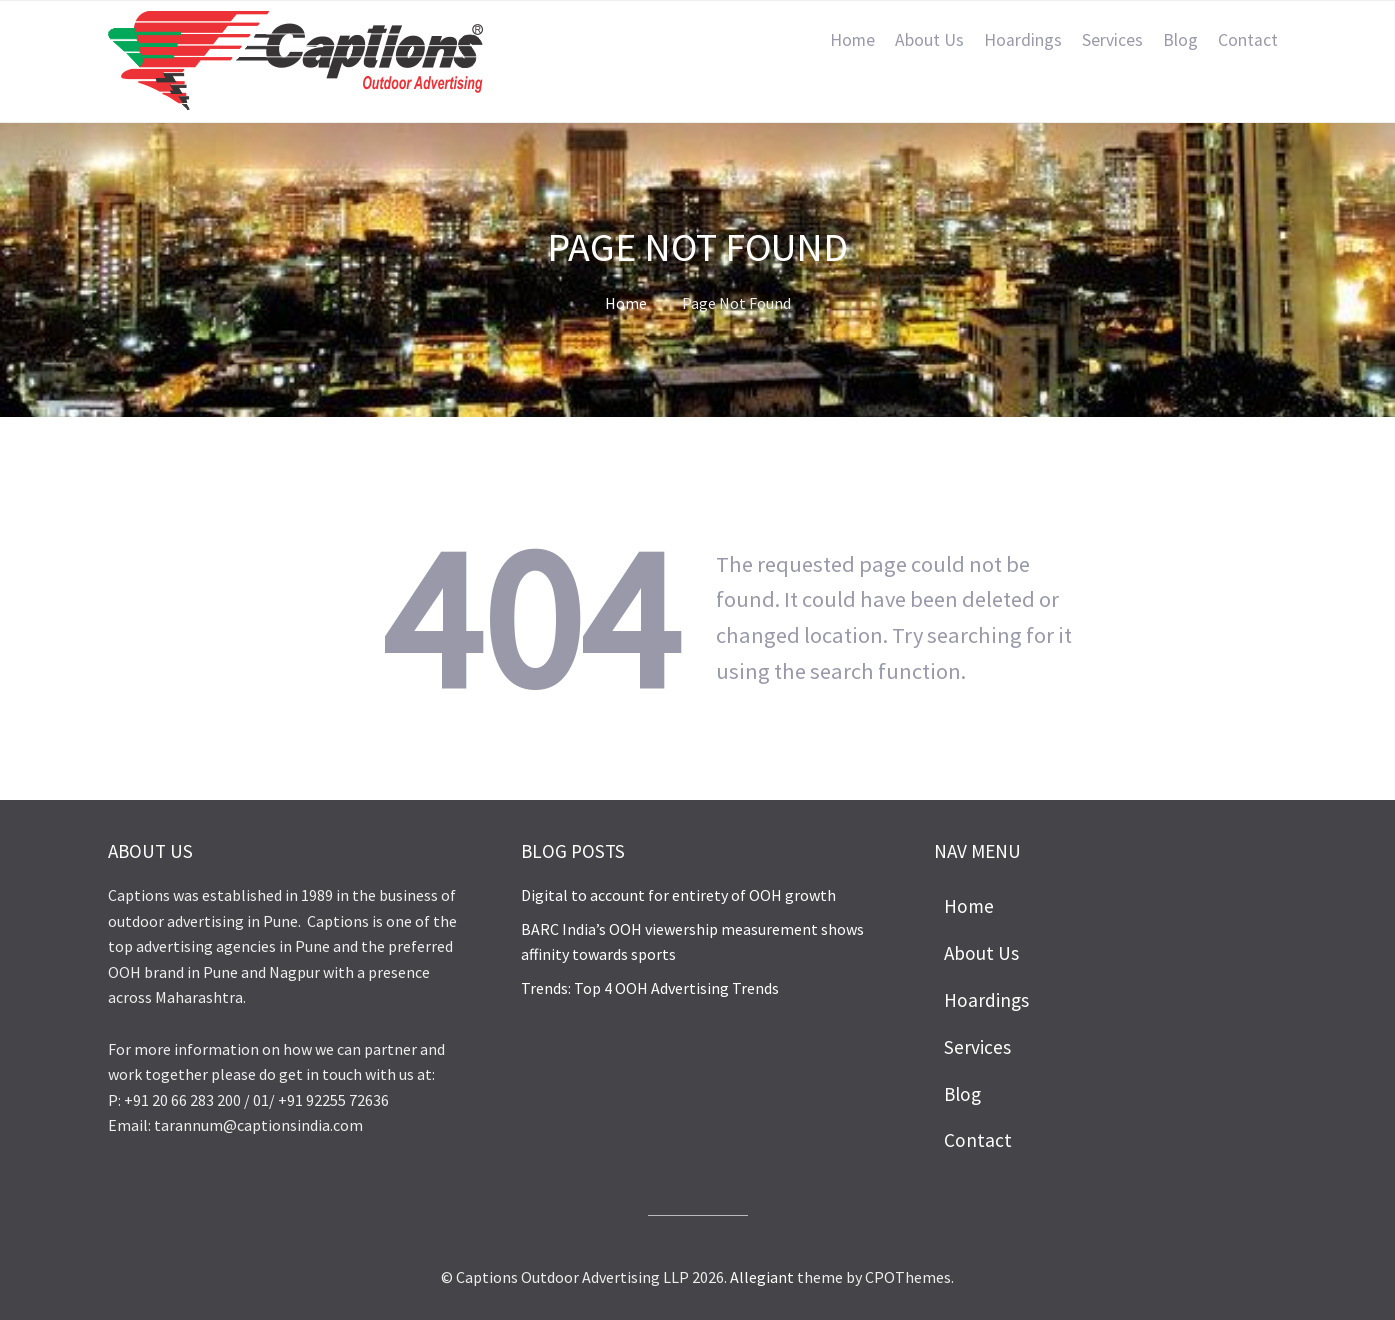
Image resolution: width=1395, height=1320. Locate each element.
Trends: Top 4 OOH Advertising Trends (650, 988)
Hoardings (1023, 40)
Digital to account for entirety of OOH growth (678, 895)
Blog (1180, 40)
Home (852, 40)
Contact (1248, 40)
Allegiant (762, 1277)
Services (1112, 40)
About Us (929, 40)
